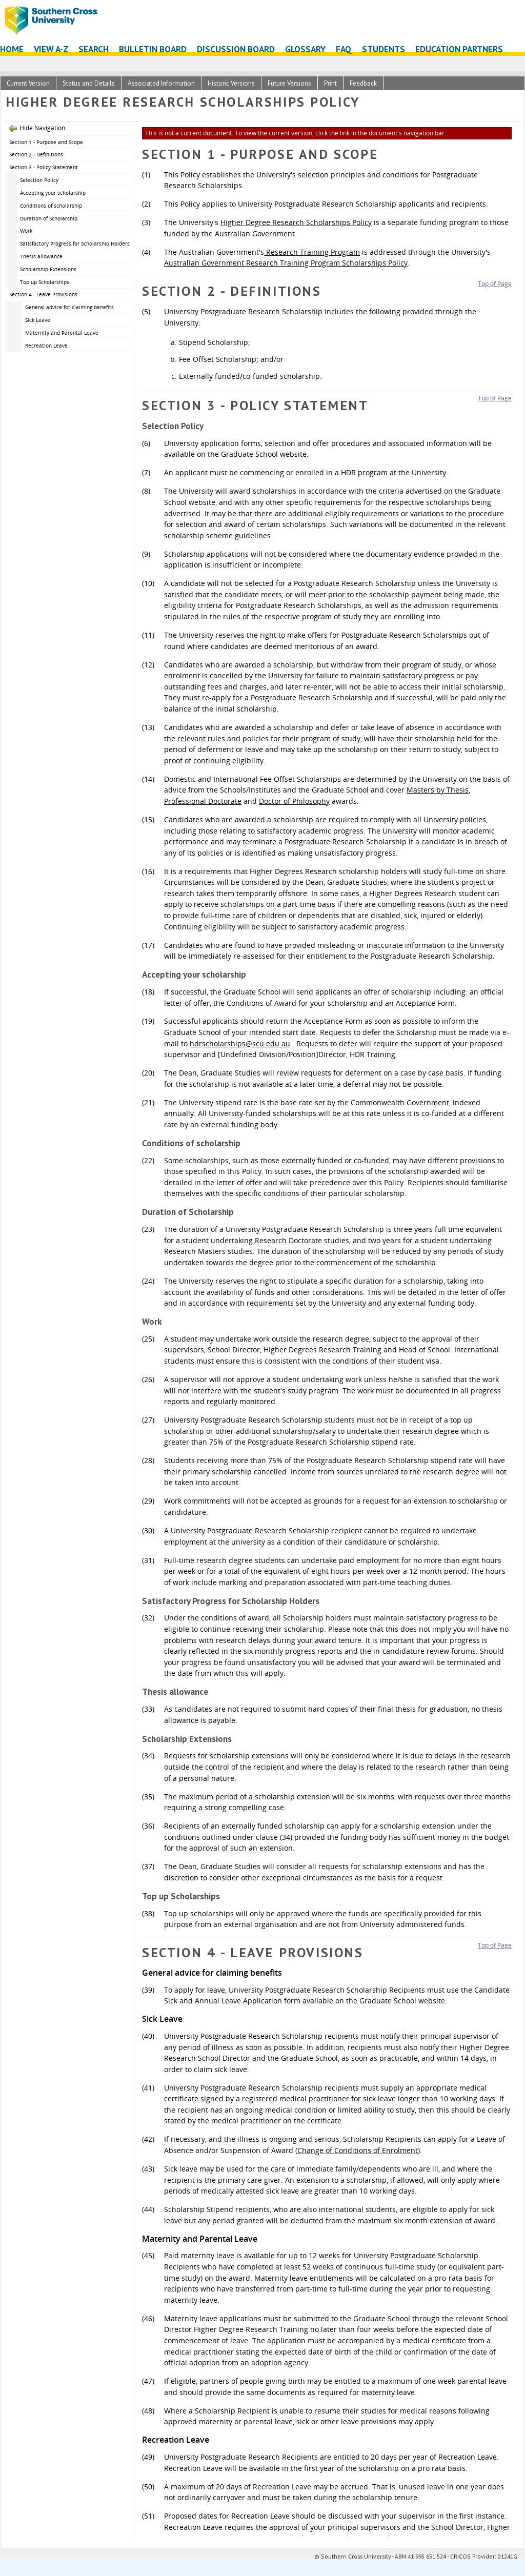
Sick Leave (37, 319)
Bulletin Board (153, 49)
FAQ (344, 49)
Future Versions (289, 83)
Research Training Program (312, 252)
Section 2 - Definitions (36, 154)
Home (12, 49)
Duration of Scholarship (48, 218)
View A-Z (51, 49)
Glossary (305, 49)
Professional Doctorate (202, 801)
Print (330, 83)
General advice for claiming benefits (69, 307)
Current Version (28, 83)
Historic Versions (231, 83)
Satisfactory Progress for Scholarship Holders (75, 243)
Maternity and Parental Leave (61, 332)
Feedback (363, 83)
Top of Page (495, 284)
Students (383, 49)
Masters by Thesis (438, 790)
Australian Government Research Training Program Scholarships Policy (286, 263)
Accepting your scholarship (53, 192)
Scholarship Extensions (48, 269)
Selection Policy (39, 180)
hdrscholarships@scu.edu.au (240, 1043)
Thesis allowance (41, 256)
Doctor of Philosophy (294, 801)
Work (26, 230)
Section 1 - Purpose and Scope (46, 142)
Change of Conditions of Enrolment (357, 2150)
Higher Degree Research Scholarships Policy (296, 222)
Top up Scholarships (44, 282)
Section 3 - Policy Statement (43, 167)
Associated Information (161, 83)
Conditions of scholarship (51, 205)
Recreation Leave (46, 345)
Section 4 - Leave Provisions (43, 294)
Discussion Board (236, 49)
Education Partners (459, 49)
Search (93, 49)
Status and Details (89, 83)
